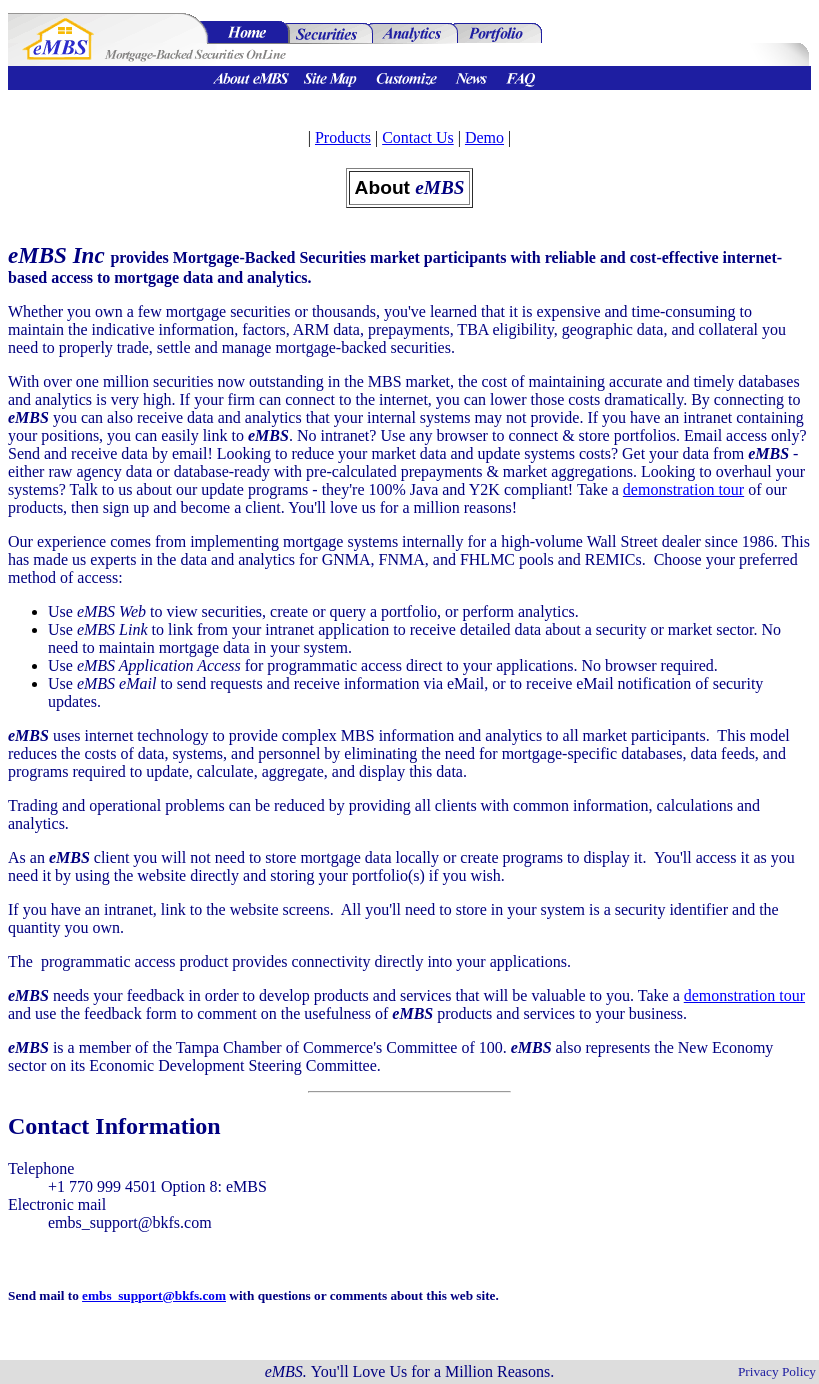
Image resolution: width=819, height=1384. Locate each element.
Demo (484, 137)
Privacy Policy (777, 1371)
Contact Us (418, 137)
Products (343, 137)
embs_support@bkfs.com (154, 1295)
